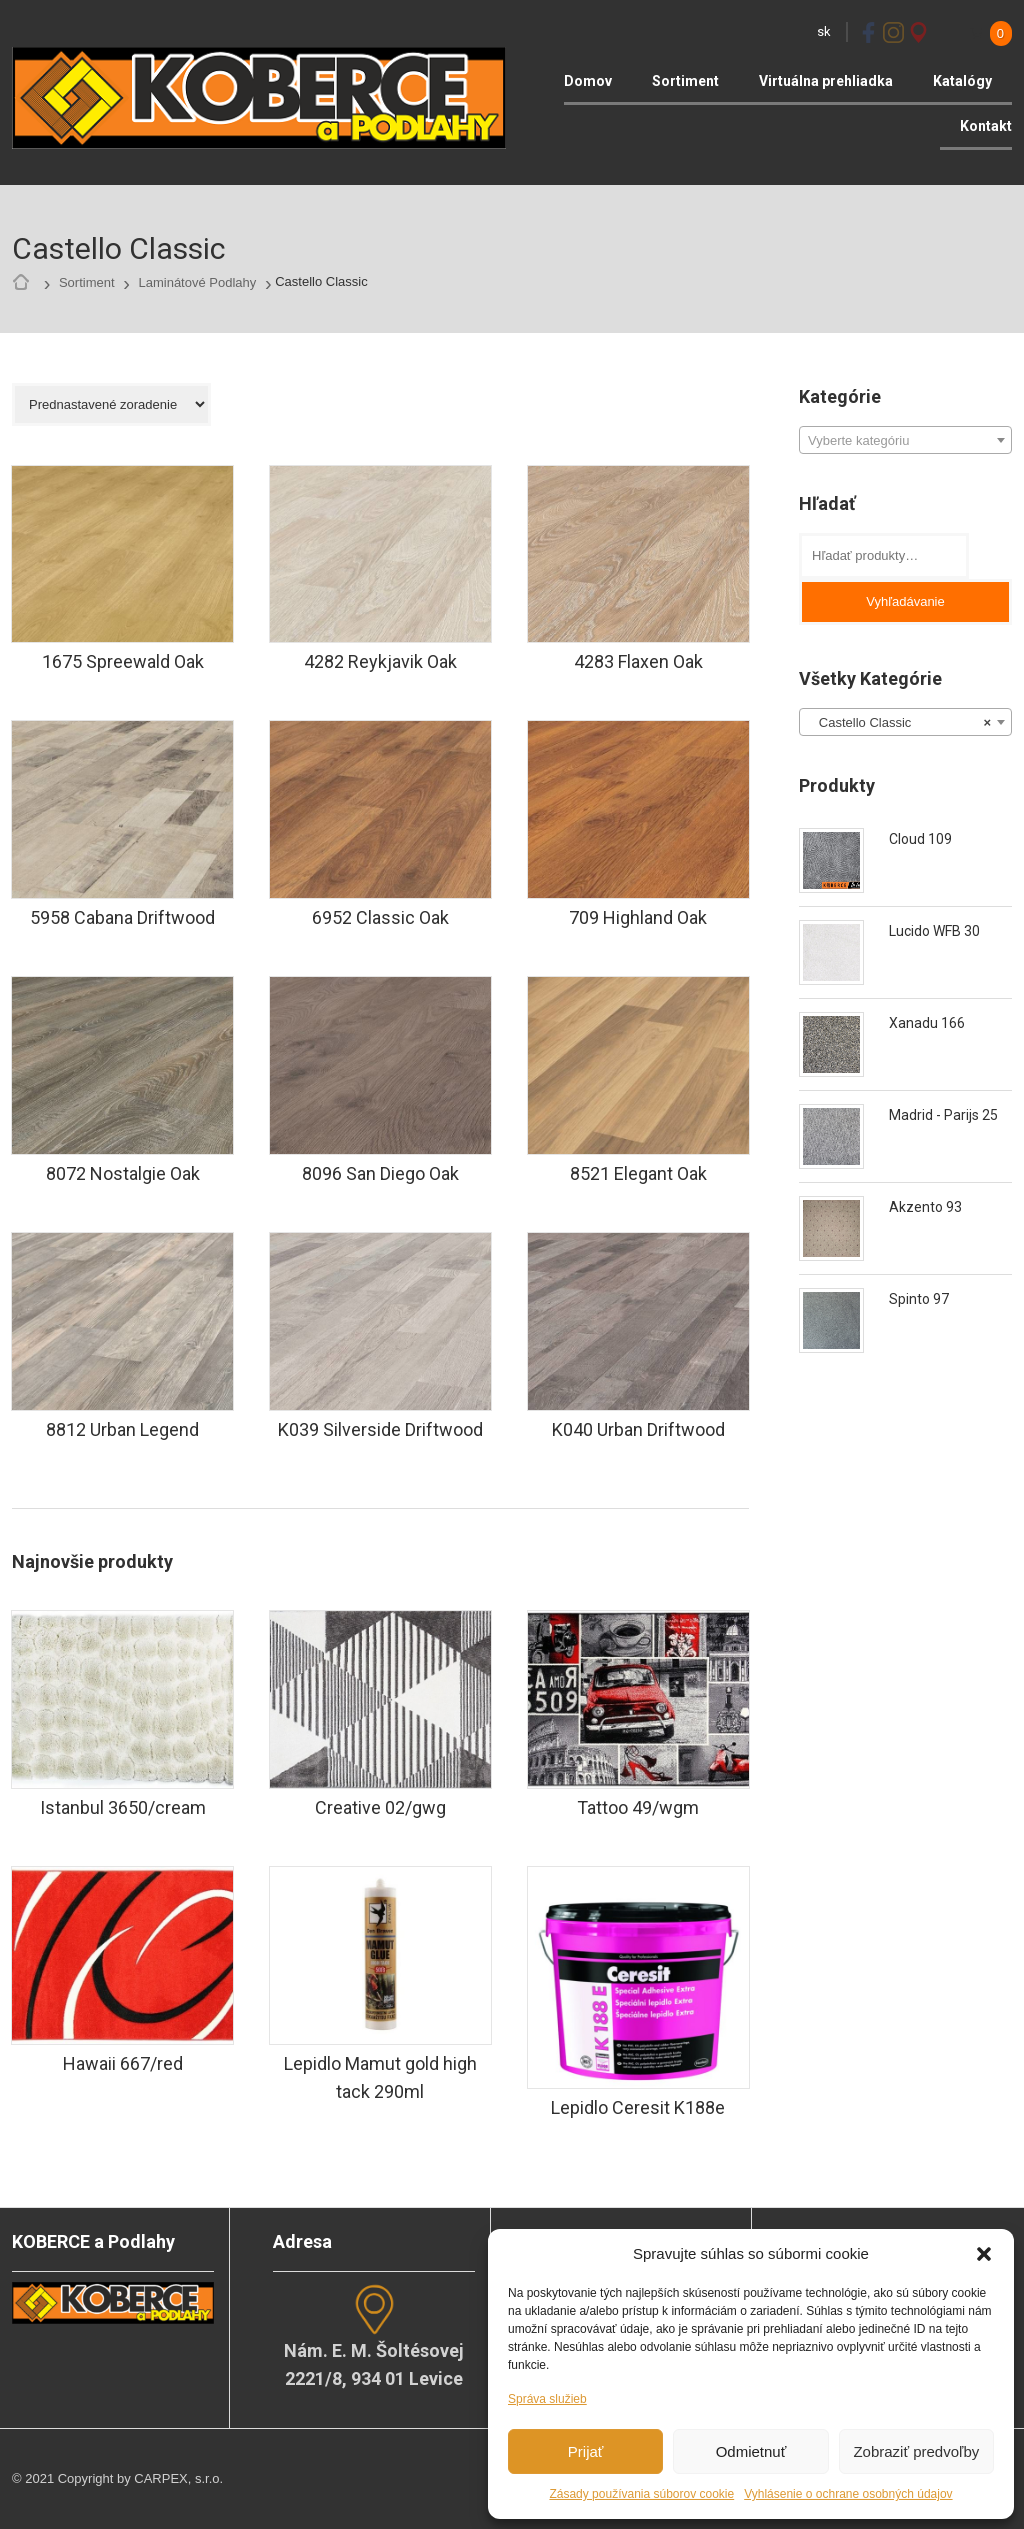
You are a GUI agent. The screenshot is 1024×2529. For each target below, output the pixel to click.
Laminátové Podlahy (197, 282)
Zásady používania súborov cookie (641, 2494)
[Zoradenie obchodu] (111, 404)
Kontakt (986, 126)
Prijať (586, 2451)
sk (824, 31)
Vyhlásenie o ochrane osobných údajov (848, 2494)
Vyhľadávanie (905, 601)
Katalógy (962, 81)
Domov (588, 81)
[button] (984, 2254)
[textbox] (905, 441)
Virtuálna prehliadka (826, 81)
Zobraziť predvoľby (916, 2451)
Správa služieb (547, 2399)
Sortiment (685, 81)
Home (26, 283)
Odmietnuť (751, 2451)
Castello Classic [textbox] (899, 723)
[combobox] (905, 440)
